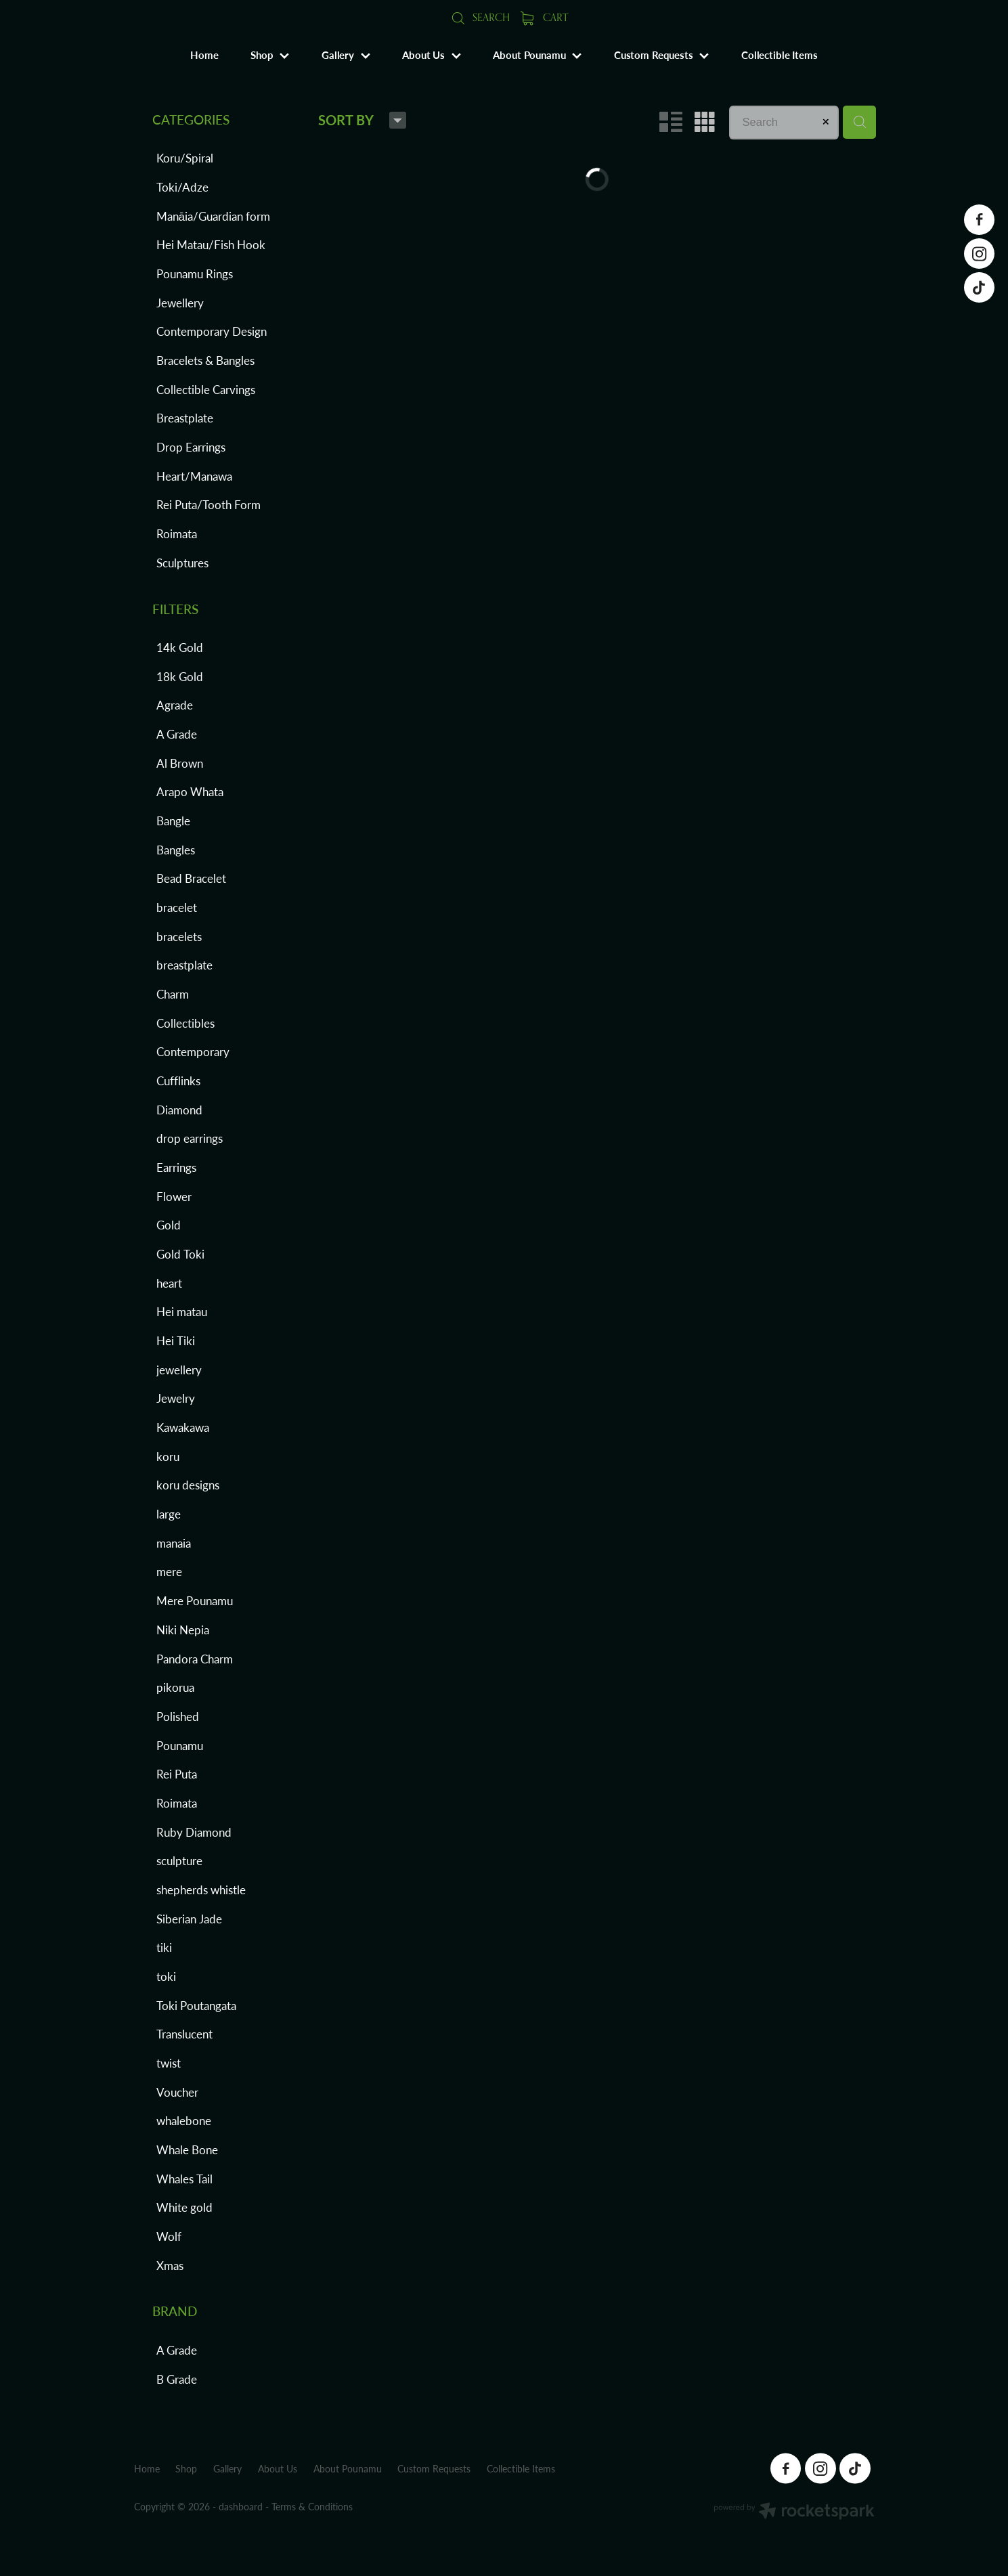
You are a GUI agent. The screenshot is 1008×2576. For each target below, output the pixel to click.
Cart (544, 17)
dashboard (241, 2506)
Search (480, 17)
